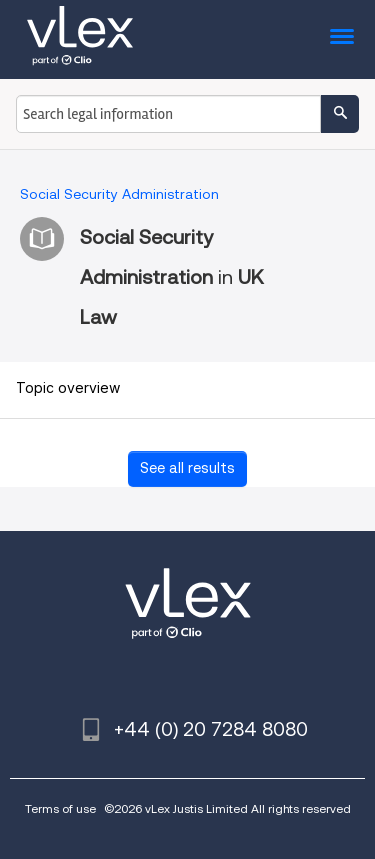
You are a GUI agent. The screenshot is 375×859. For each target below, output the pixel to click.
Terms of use (60, 808)
